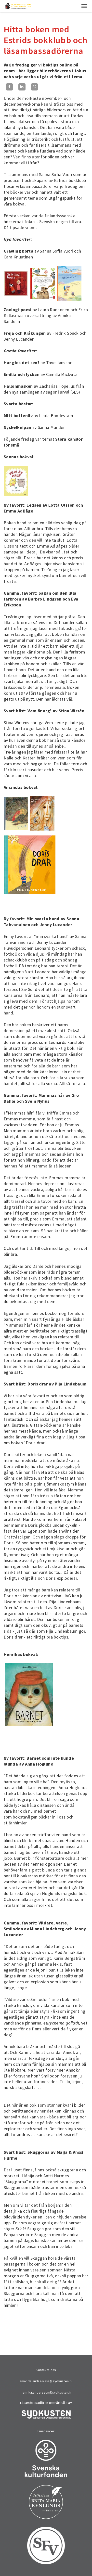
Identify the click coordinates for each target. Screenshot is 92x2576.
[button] (84, 6)
